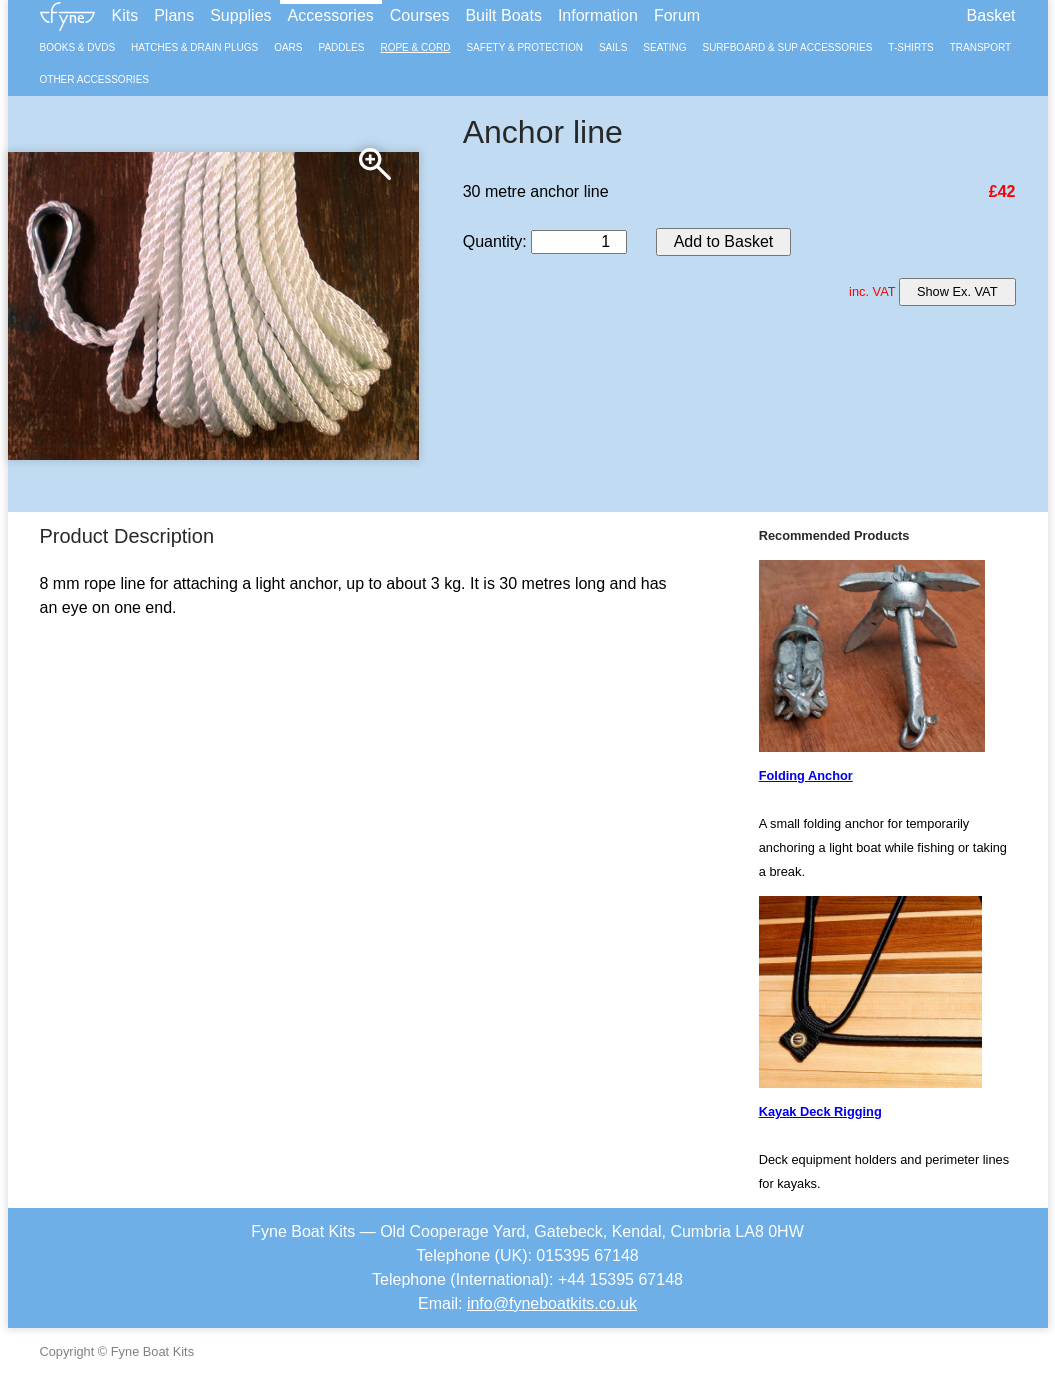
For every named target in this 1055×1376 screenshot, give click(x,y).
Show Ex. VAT (957, 291)
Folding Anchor (806, 775)
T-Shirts (910, 47)
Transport (981, 47)
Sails (613, 47)
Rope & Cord (415, 47)
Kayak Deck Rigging (820, 1111)
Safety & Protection (524, 47)
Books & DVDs (78, 47)
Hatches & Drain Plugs (194, 47)
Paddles (341, 47)
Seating (664, 47)
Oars (288, 47)
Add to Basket (724, 241)
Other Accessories (94, 79)
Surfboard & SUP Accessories (787, 47)
